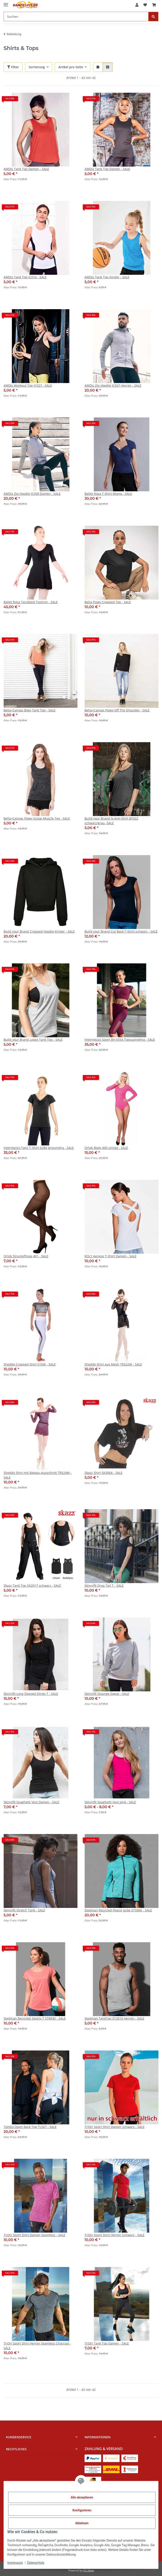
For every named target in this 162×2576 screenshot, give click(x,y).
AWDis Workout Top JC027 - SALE (28, 385)
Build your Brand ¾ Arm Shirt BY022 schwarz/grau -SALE (111, 820)
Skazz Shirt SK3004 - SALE (103, 1473)
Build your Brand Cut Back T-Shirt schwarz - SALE (121, 931)
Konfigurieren (81, 2510)
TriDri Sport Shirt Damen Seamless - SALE (34, 2235)
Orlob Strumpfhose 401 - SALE (26, 1256)
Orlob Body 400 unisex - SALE (106, 1148)
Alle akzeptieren (82, 2497)
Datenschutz (35, 2562)
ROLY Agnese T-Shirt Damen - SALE (110, 1256)
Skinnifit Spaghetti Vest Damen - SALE (31, 1802)
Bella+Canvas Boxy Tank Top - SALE (29, 710)
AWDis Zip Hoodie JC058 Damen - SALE (32, 494)
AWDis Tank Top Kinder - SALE (107, 277)
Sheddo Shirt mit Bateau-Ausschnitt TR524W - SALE (38, 1475)
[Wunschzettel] (145, 4)
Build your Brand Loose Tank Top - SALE (33, 1039)
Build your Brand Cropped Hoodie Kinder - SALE (39, 931)
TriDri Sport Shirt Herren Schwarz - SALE (114, 2235)
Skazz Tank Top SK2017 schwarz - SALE (32, 1585)
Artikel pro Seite (70, 67)
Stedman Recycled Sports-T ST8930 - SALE (35, 2018)
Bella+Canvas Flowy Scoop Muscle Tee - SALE (37, 818)
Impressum (15, 2562)
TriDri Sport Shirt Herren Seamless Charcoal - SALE (37, 2345)
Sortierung (37, 67)
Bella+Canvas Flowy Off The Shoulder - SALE (117, 710)
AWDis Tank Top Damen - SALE (26, 169)
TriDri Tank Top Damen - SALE (107, 2343)
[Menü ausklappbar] (6, 3)
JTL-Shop (88, 2570)
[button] (137, 4)
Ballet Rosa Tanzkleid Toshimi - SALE (31, 602)
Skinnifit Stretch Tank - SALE (24, 1910)
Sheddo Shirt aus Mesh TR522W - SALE (113, 1364)
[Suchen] (76, 16)
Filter (13, 67)
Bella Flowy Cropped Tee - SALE (108, 602)
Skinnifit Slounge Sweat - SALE (107, 1694)
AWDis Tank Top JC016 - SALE (25, 277)
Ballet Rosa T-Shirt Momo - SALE (108, 494)
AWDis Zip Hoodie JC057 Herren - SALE (113, 385)
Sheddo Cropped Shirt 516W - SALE (30, 1364)
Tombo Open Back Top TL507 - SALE (30, 2127)
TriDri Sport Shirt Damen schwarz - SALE (114, 2127)
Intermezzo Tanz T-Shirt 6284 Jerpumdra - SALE (39, 1148)
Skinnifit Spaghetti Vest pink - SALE (110, 1802)
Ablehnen (81, 2523)
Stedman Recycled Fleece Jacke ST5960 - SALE (118, 1910)
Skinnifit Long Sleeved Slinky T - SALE (31, 1694)
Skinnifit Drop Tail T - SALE (104, 1585)
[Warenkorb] (154, 4)
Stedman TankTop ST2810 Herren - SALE (114, 2018)
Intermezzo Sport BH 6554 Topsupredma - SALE (120, 1039)
